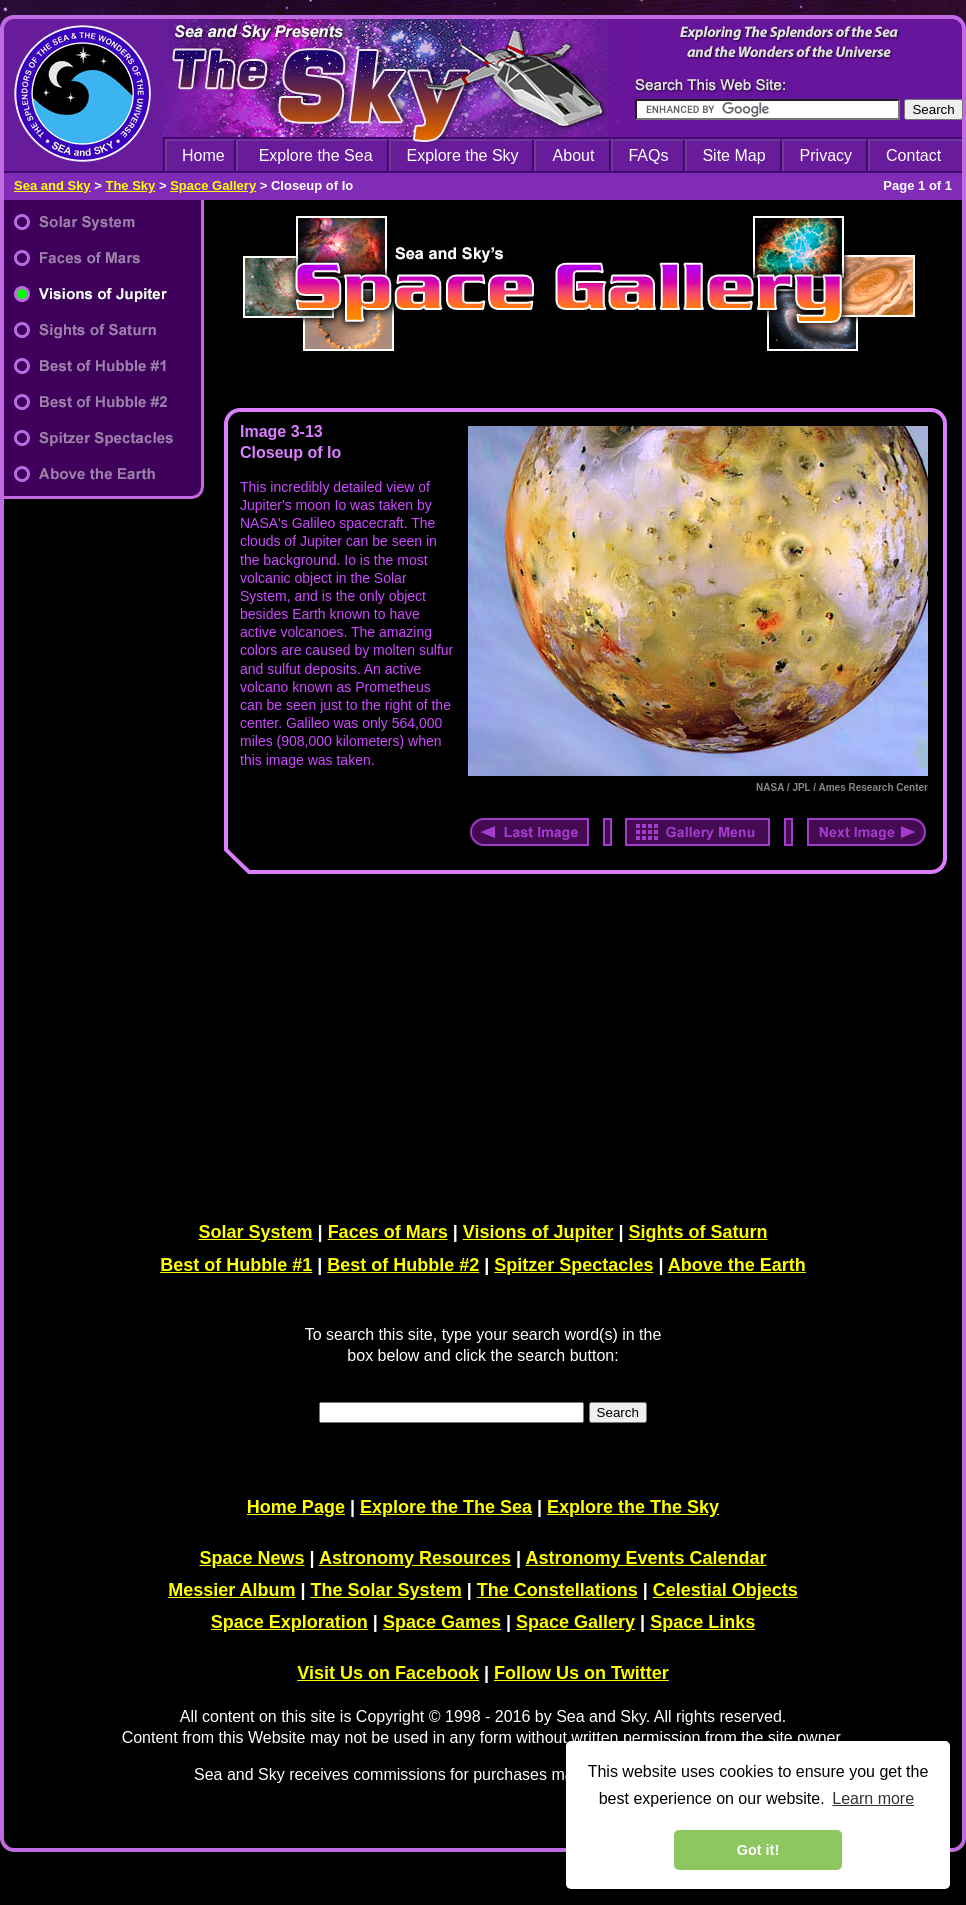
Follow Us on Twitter (581, 1673)
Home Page (296, 1507)
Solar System (256, 1232)
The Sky (130, 185)
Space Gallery (213, 185)
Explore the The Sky (633, 1507)
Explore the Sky (463, 155)
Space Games (442, 1622)
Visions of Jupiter (538, 1232)
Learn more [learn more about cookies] (873, 1798)
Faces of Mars (388, 1232)
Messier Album (231, 1590)
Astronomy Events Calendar (645, 1558)
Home (203, 155)
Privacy (826, 155)
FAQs (648, 155)
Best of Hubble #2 (403, 1265)
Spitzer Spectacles (573, 1265)
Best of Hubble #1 (236, 1265)
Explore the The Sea (446, 1507)
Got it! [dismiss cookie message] (758, 1850)
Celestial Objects (725, 1590)
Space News (252, 1558)
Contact (913, 155)
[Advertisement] (581, 1044)
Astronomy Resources (415, 1558)
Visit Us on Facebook (388, 1673)
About (574, 155)
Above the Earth (737, 1265)
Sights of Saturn (697, 1232)
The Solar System (386, 1590)
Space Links (702, 1622)
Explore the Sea (316, 155)
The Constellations (557, 1590)
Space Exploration (289, 1622)
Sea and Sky (52, 185)
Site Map (733, 155)
